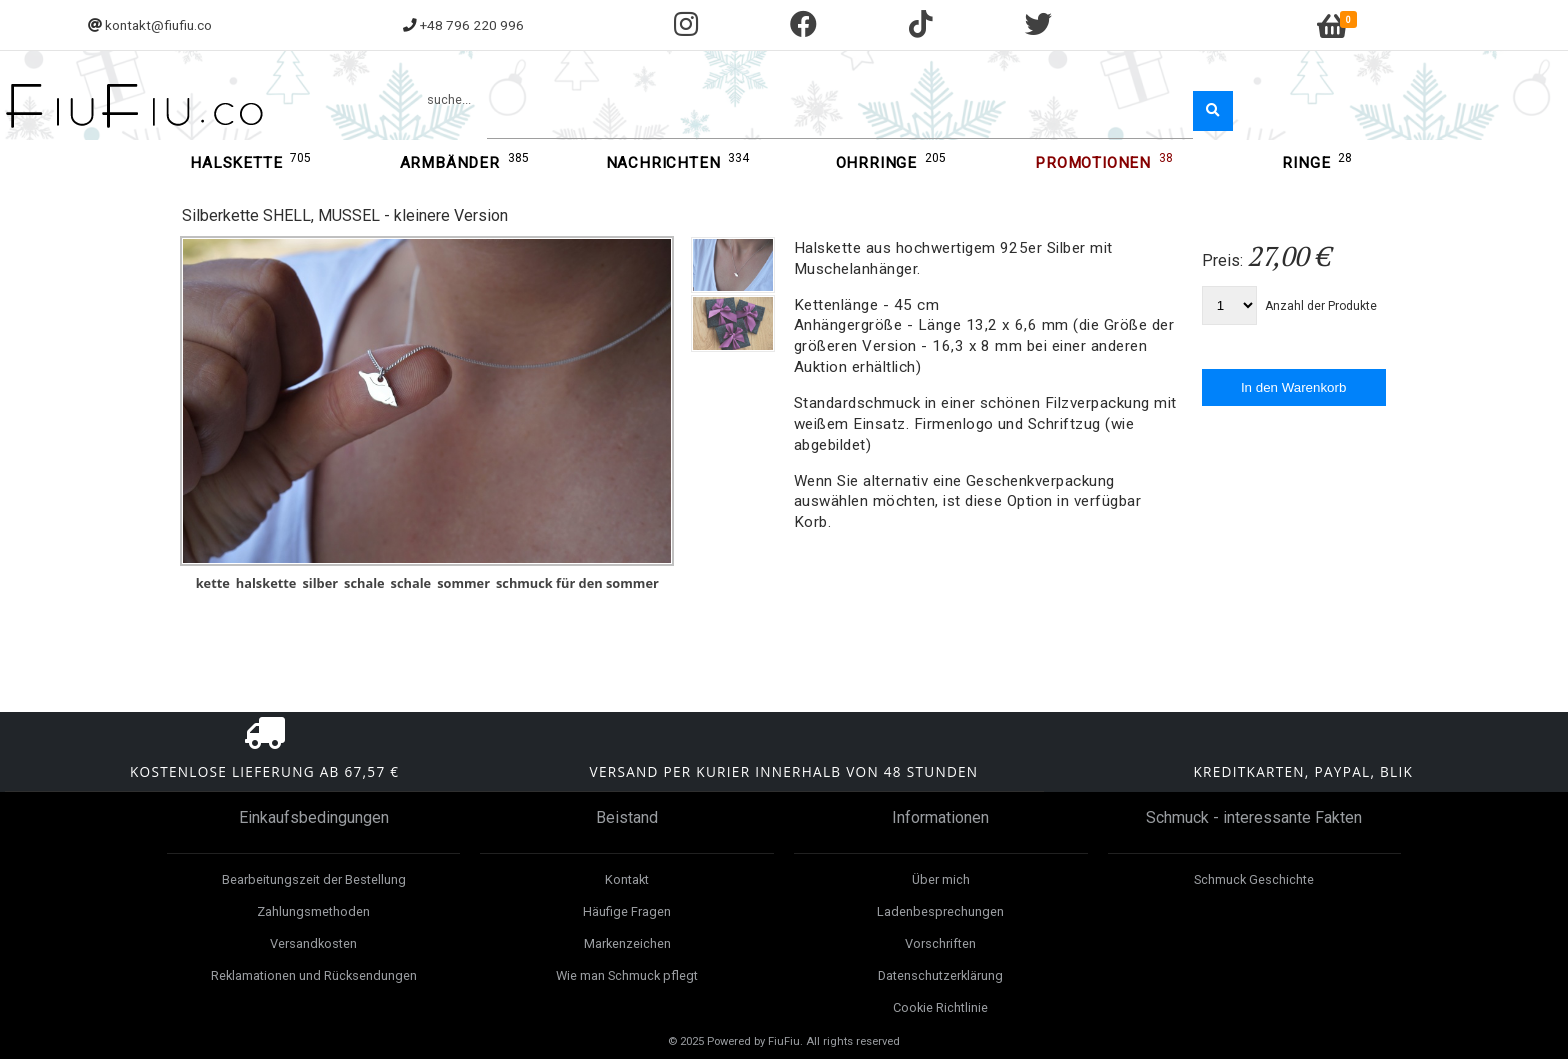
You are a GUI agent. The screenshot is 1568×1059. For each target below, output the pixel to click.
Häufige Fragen (627, 911)
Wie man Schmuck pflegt (627, 975)
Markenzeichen (627, 943)
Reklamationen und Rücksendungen (314, 975)
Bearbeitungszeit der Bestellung (314, 879)
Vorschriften (940, 943)
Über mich (941, 879)
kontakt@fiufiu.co (158, 25)
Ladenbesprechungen (940, 911)
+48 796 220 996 (472, 25)
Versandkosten (313, 943)
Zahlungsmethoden (313, 911)
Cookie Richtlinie (940, 1007)
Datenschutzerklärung (940, 975)
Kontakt (627, 879)
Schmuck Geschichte (1254, 879)
